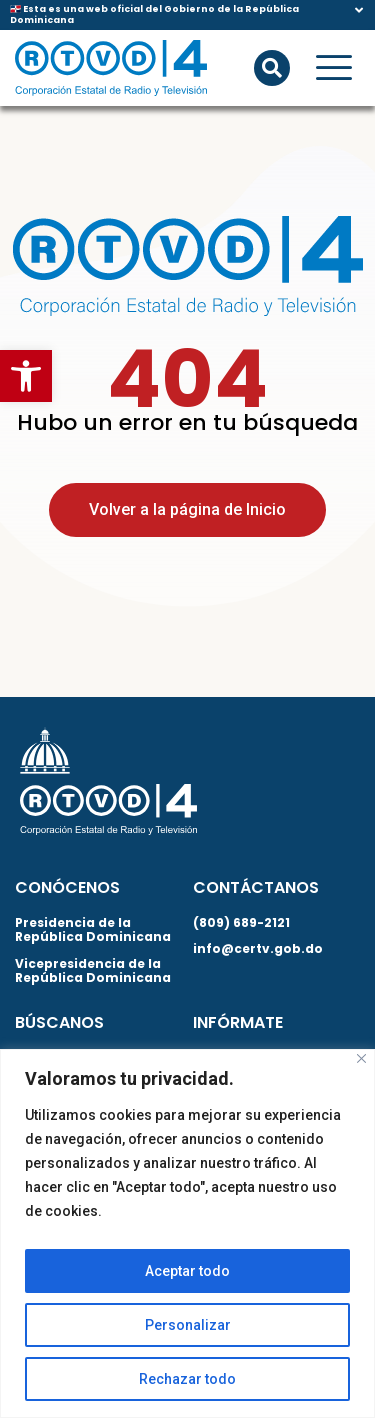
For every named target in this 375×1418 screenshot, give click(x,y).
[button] (26, 376)
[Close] (361, 1058)
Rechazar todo (187, 1379)
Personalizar (188, 1325)
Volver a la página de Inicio (187, 509)
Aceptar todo (187, 1271)
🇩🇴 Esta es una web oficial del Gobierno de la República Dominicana (154, 14)
